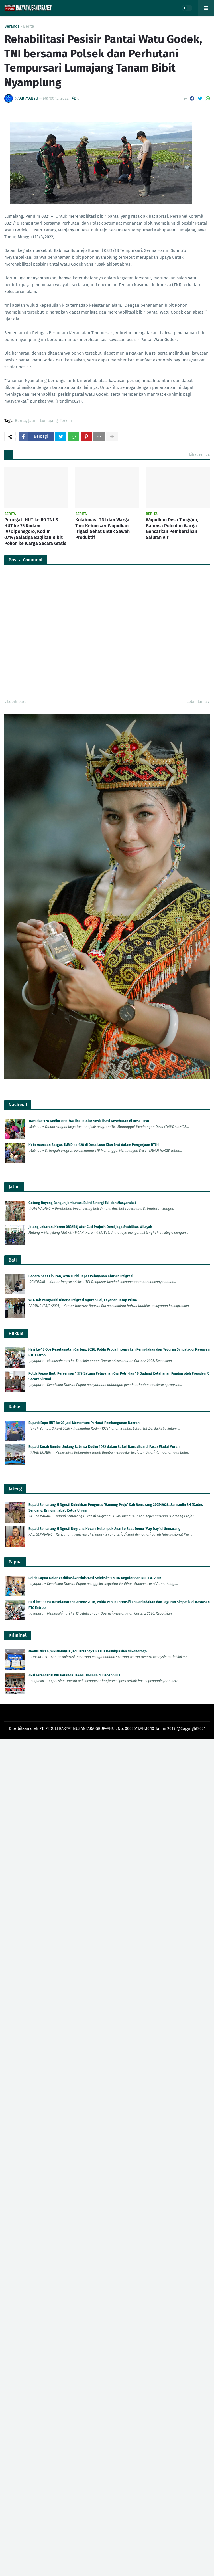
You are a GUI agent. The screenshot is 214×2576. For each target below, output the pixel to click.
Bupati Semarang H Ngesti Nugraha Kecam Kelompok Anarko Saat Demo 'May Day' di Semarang (104, 1529)
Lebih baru (17, 701)
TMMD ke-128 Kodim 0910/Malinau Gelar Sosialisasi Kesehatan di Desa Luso (88, 1121)
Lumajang (49, 421)
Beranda (12, 27)
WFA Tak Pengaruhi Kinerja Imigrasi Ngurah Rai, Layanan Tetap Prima (82, 1300)
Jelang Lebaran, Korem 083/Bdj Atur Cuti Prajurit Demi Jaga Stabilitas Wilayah (90, 1227)
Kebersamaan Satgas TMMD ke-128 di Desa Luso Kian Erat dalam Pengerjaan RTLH (93, 1145)
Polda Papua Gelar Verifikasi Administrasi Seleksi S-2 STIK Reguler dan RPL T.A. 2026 (94, 1578)
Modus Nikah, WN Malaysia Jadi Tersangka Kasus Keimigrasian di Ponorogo (87, 1651)
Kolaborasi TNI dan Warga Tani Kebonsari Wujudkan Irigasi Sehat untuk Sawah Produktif (102, 528)
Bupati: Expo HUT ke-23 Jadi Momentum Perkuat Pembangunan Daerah (84, 1423)
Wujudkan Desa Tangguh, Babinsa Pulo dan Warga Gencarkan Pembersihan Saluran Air (172, 528)
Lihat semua (199, 454)
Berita (28, 27)
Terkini (66, 421)
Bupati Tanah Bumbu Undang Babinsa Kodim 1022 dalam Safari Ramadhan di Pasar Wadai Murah (104, 1447)
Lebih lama (197, 701)
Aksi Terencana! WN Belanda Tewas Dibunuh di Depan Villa (74, 1675)
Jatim (33, 421)
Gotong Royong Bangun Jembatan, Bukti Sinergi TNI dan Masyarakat (82, 1203)
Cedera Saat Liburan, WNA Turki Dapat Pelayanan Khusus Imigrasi (80, 1276)
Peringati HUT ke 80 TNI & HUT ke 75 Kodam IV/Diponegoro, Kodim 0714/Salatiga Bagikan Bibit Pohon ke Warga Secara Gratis (35, 531)
